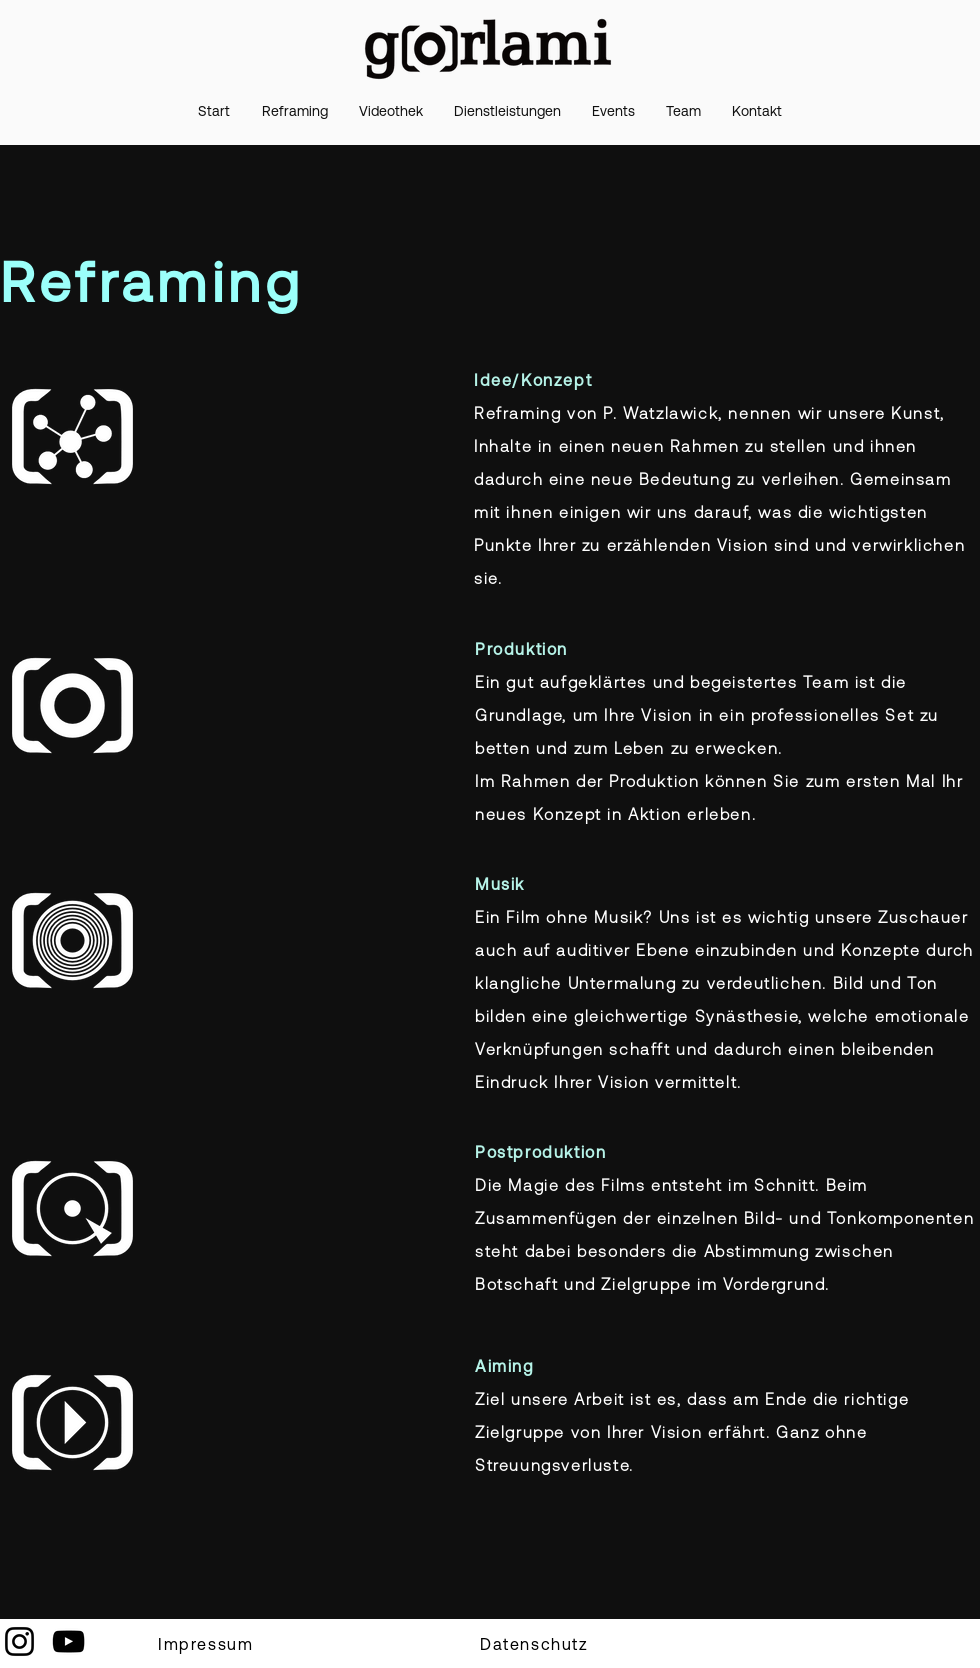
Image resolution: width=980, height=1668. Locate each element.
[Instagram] (19, 1641)
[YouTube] (68, 1641)
